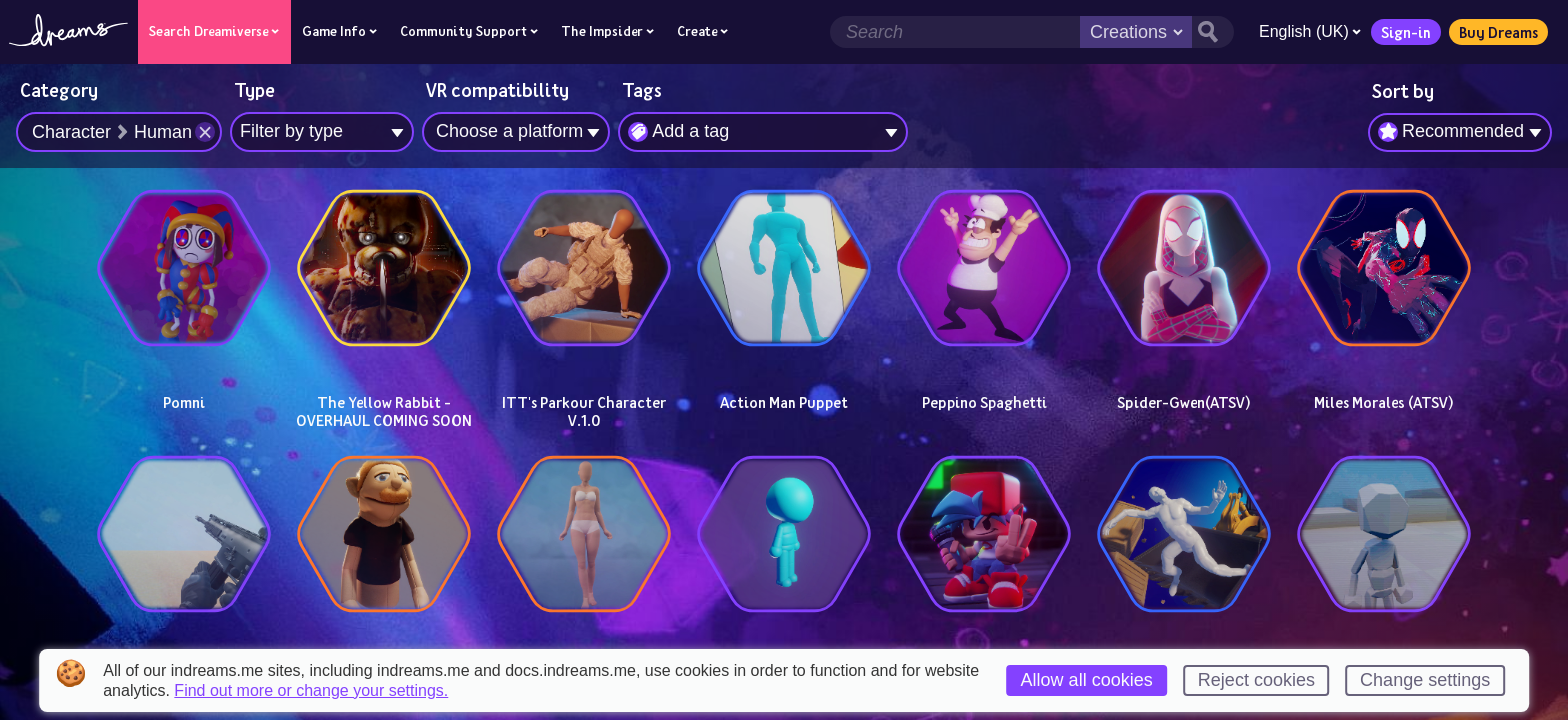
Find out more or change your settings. (311, 691)
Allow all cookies (1087, 680)
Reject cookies (1256, 680)
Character (71, 132)
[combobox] (1460, 133)
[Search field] (954, 32)
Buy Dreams (1497, 32)
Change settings (1425, 680)
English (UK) (1309, 31)
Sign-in (1405, 32)
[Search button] (1212, 32)
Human (163, 132)
